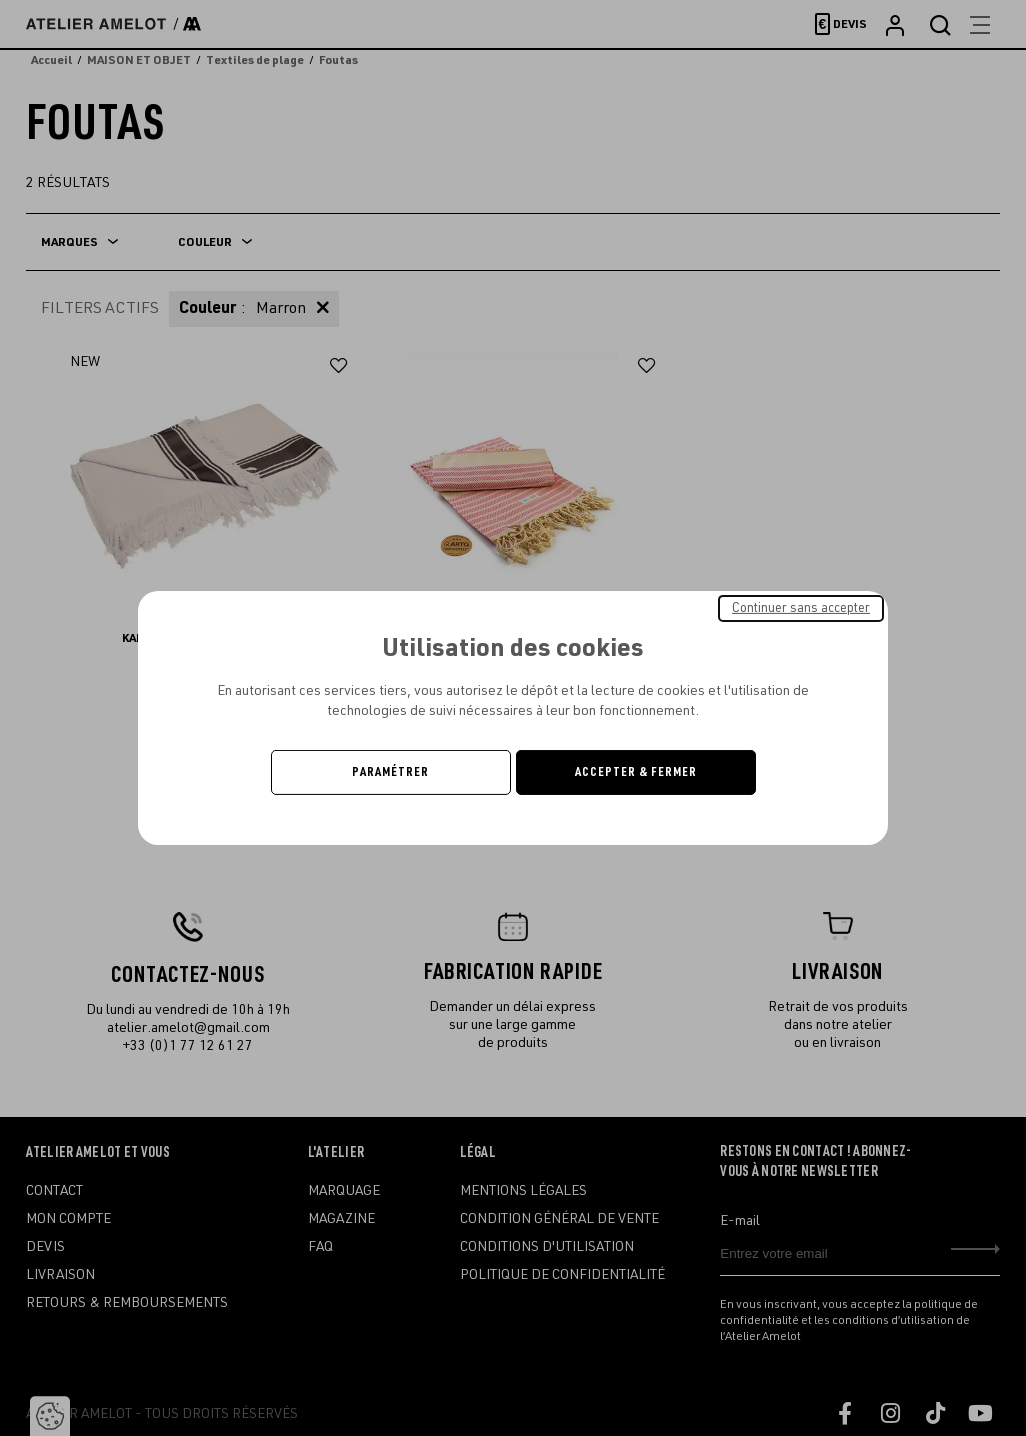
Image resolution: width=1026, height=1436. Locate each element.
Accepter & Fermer (636, 772)
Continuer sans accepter (801, 608)
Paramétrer (390, 772)
